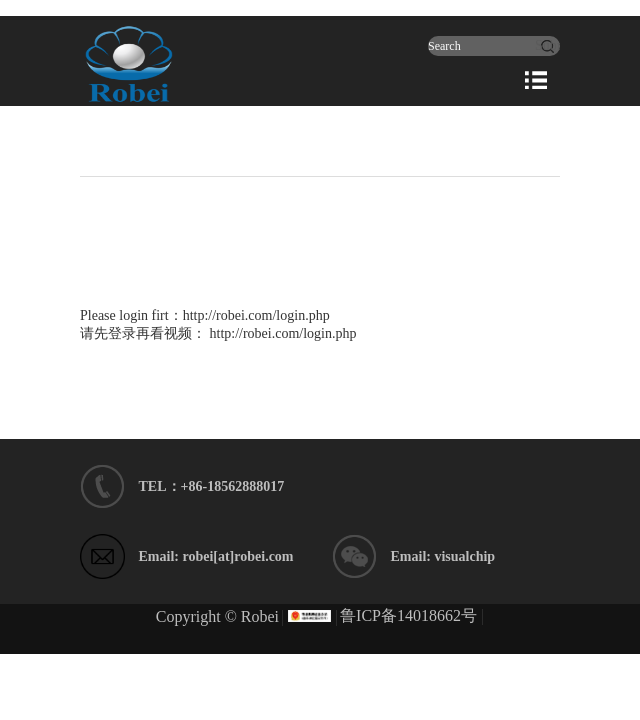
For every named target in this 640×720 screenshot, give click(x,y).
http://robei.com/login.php (256, 315)
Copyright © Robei (217, 616)
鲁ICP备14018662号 (408, 615)
